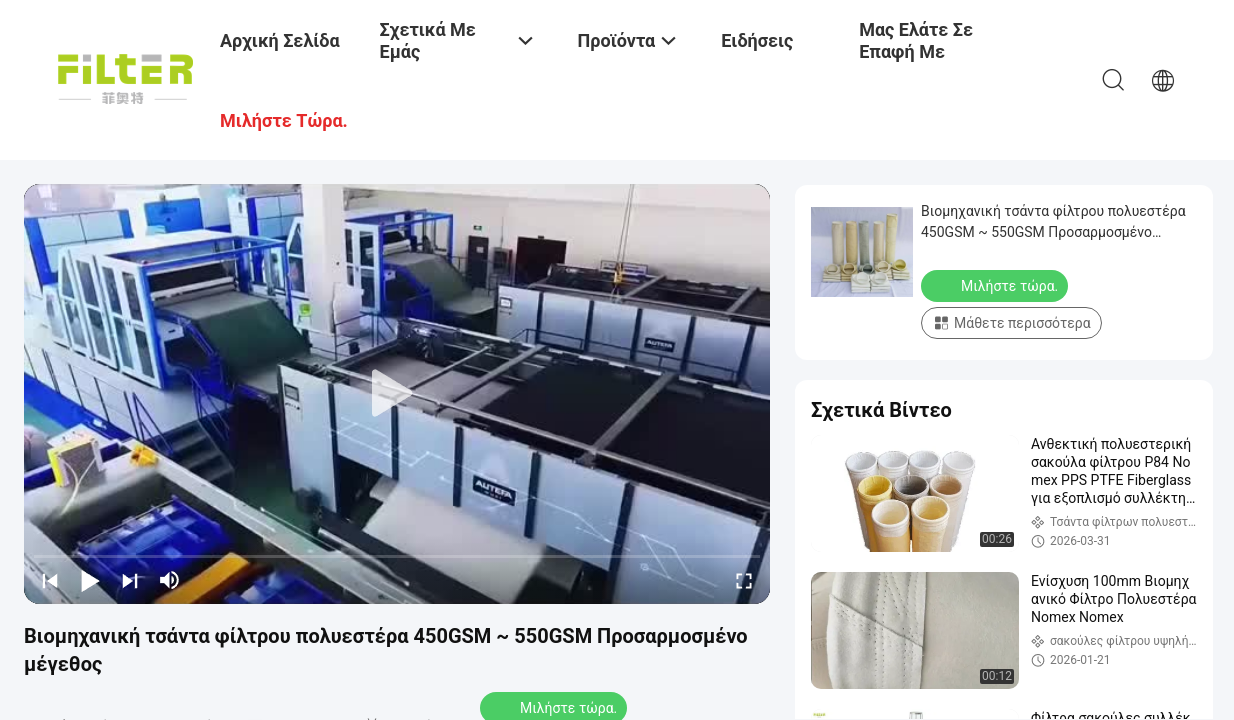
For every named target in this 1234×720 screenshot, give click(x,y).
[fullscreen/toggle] (744, 580)
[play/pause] (90, 580)
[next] (130, 580)
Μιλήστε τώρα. (996, 285)
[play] (397, 394)
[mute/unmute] (170, 580)
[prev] (50, 580)
